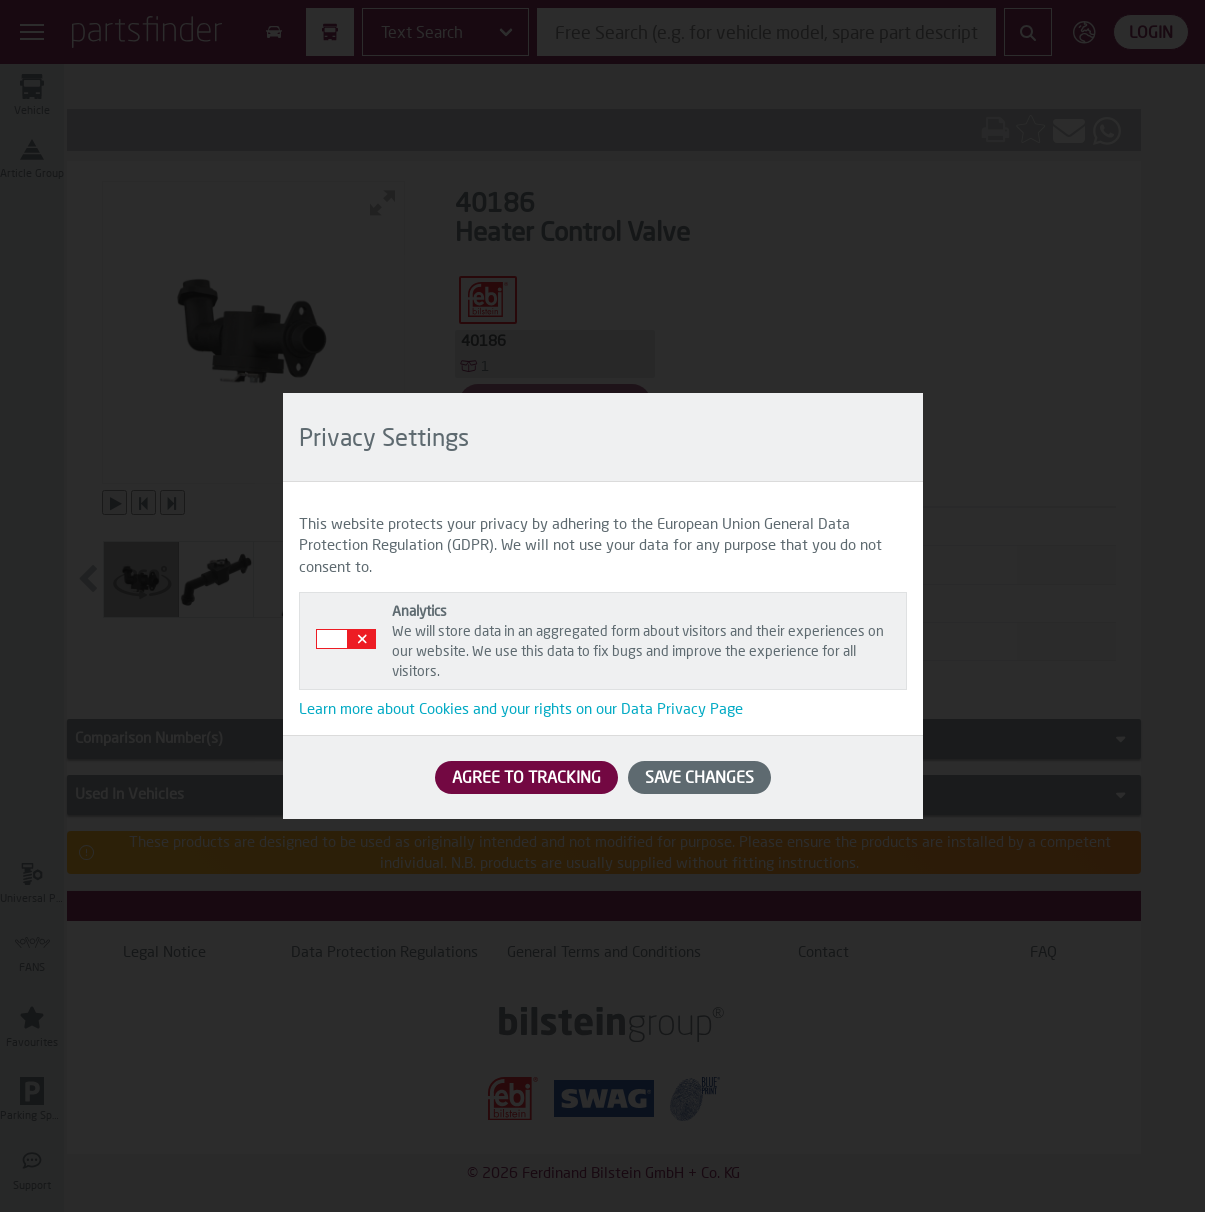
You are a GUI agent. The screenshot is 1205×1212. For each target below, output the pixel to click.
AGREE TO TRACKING (526, 776)
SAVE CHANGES (699, 776)
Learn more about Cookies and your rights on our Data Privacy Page (521, 708)
